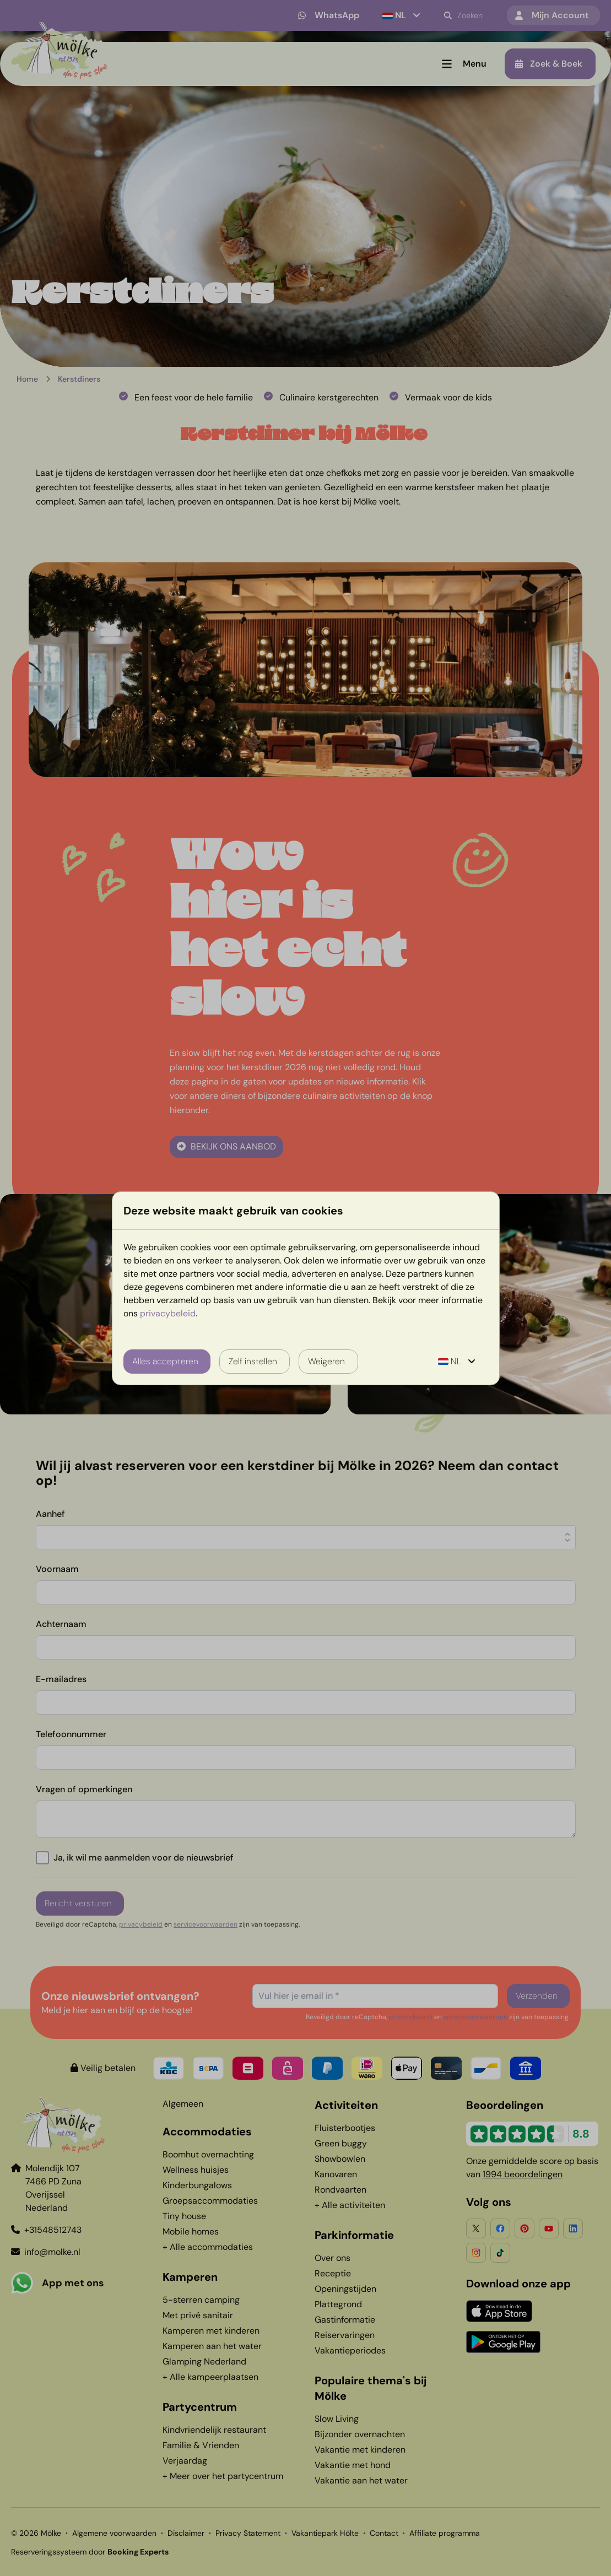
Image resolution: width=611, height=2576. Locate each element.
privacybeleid (168, 1313)
